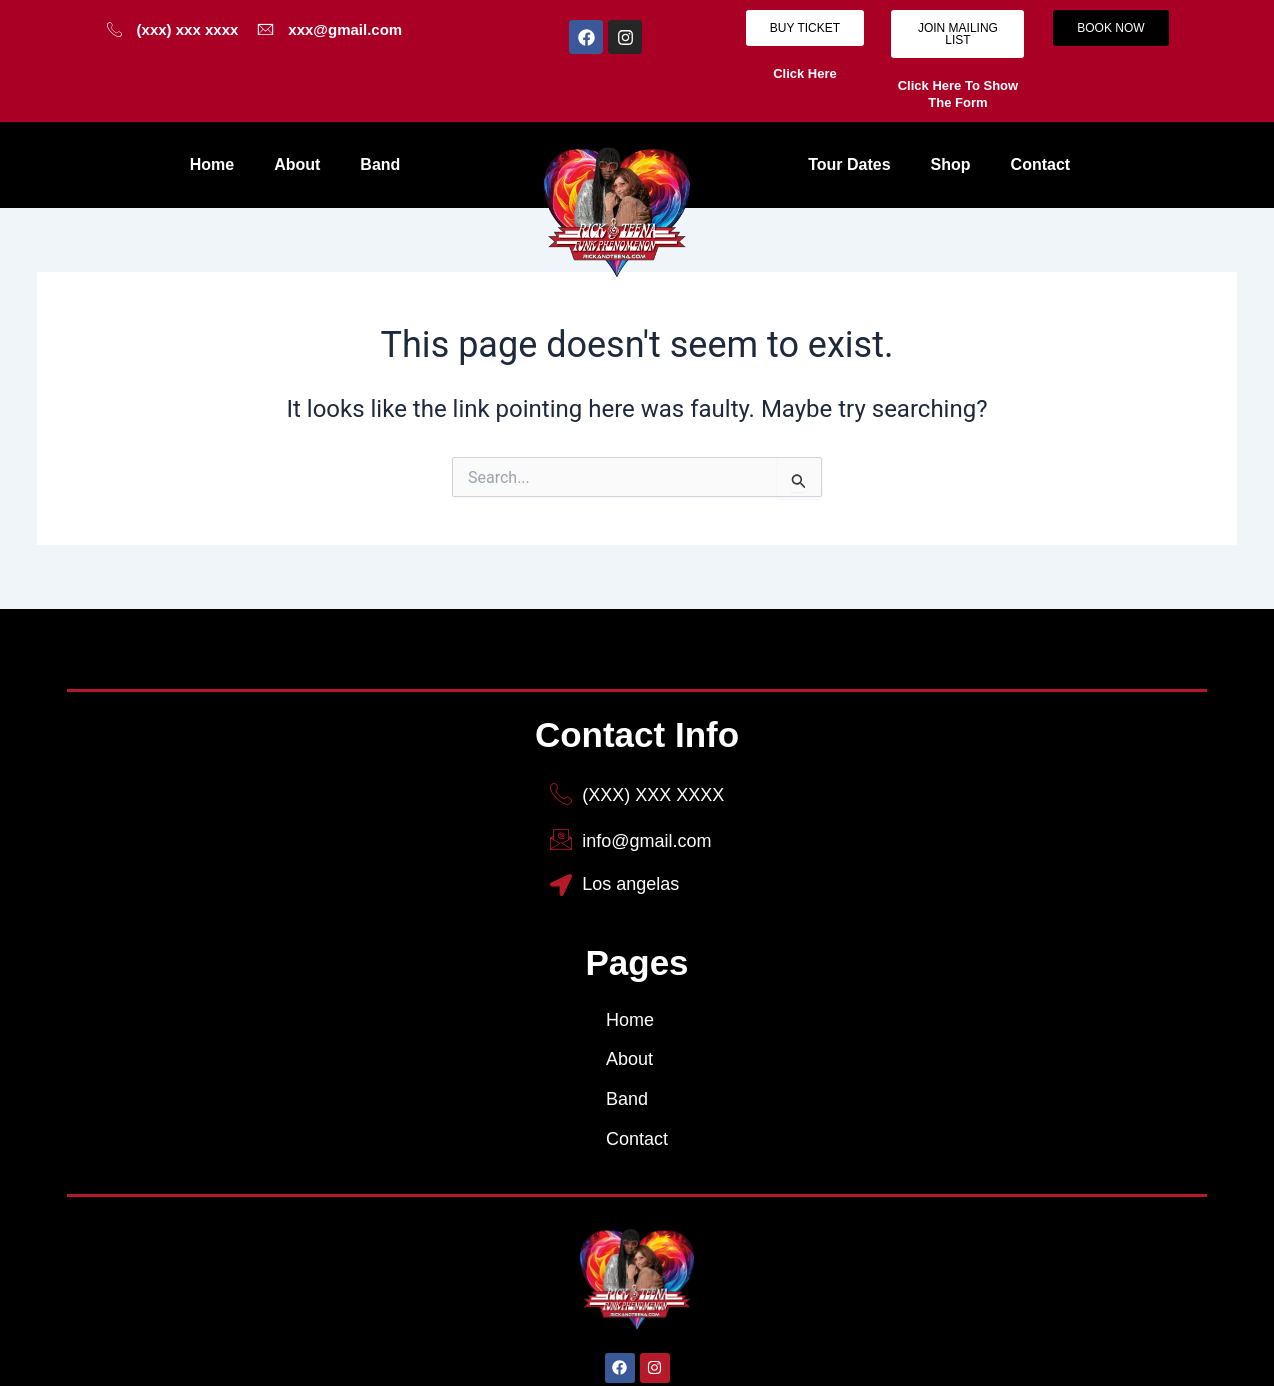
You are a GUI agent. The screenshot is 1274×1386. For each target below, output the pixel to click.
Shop (951, 164)
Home (212, 164)
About (297, 164)
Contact (1041, 164)
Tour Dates (849, 164)
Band (380, 164)
